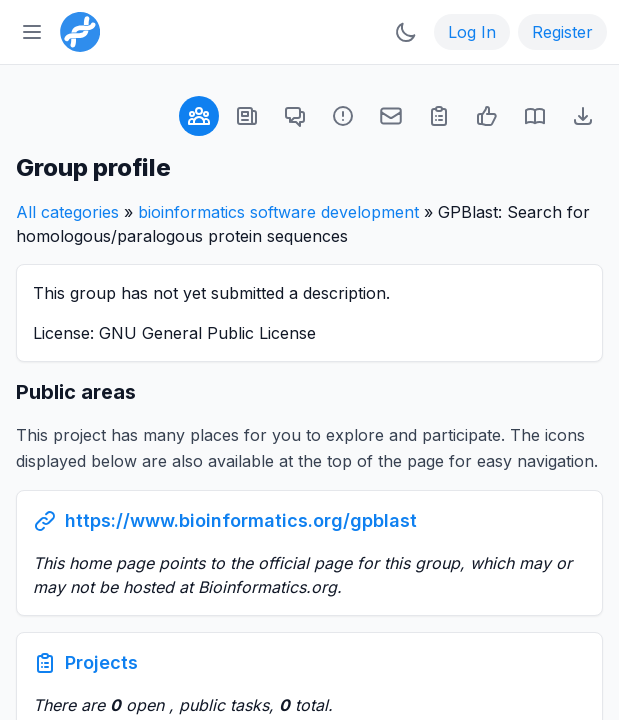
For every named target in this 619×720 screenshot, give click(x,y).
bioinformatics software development (278, 212)
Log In (472, 32)
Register (562, 32)
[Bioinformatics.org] (76, 30)
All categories (67, 212)
